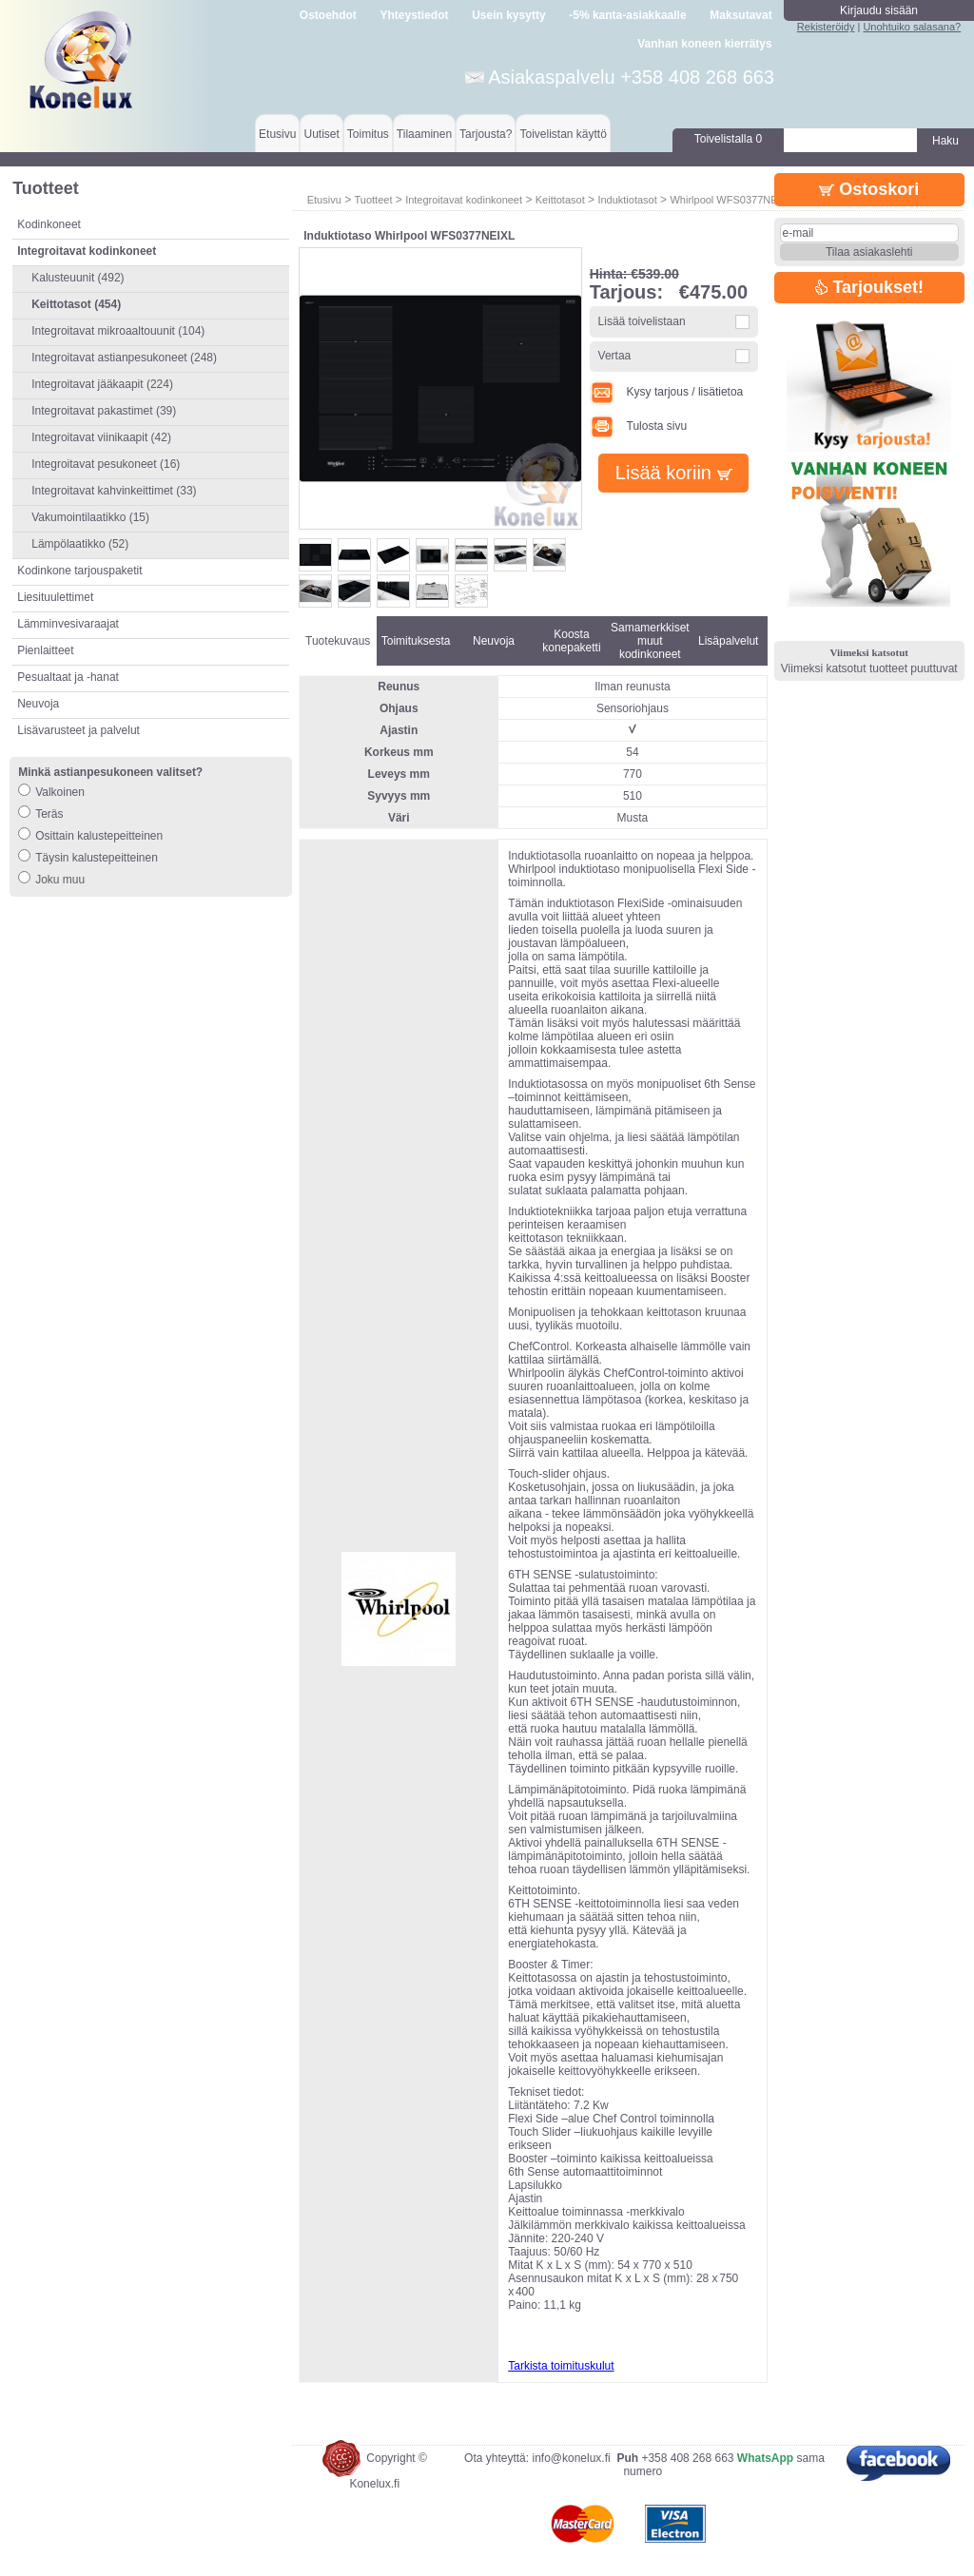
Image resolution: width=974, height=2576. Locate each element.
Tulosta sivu (638, 426)
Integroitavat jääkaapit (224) (102, 384)
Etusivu (277, 134)
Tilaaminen (424, 134)
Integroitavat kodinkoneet (463, 199)
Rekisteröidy (826, 26)
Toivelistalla (728, 138)
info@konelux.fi (571, 2458)
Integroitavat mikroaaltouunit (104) (118, 331)
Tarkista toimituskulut (561, 2366)
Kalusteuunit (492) (77, 277)
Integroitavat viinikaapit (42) (101, 437)
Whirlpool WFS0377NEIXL (731, 199)
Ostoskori (869, 189)
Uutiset (321, 134)
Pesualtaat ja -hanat (68, 677)
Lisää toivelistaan (642, 321)
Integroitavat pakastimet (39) (103, 410)
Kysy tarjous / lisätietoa (667, 391)
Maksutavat (740, 15)
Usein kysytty (508, 15)
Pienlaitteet (45, 650)
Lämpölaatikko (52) (79, 544)
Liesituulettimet (55, 597)
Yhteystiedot (414, 15)
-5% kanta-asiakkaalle (627, 15)
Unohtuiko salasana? (912, 26)
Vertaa (615, 355)
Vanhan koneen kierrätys (704, 43)
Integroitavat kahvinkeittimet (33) (113, 490)
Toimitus (368, 134)
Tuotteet (373, 199)
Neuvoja (38, 703)
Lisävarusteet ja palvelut (78, 730)
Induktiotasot (626, 199)
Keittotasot (560, 199)
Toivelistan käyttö (562, 134)
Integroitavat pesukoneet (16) (105, 464)
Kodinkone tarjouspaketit (79, 570)
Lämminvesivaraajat (68, 623)
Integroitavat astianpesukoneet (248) (124, 357)
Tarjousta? (485, 134)
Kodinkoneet (49, 224)
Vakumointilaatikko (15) (90, 517)
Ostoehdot (328, 15)
